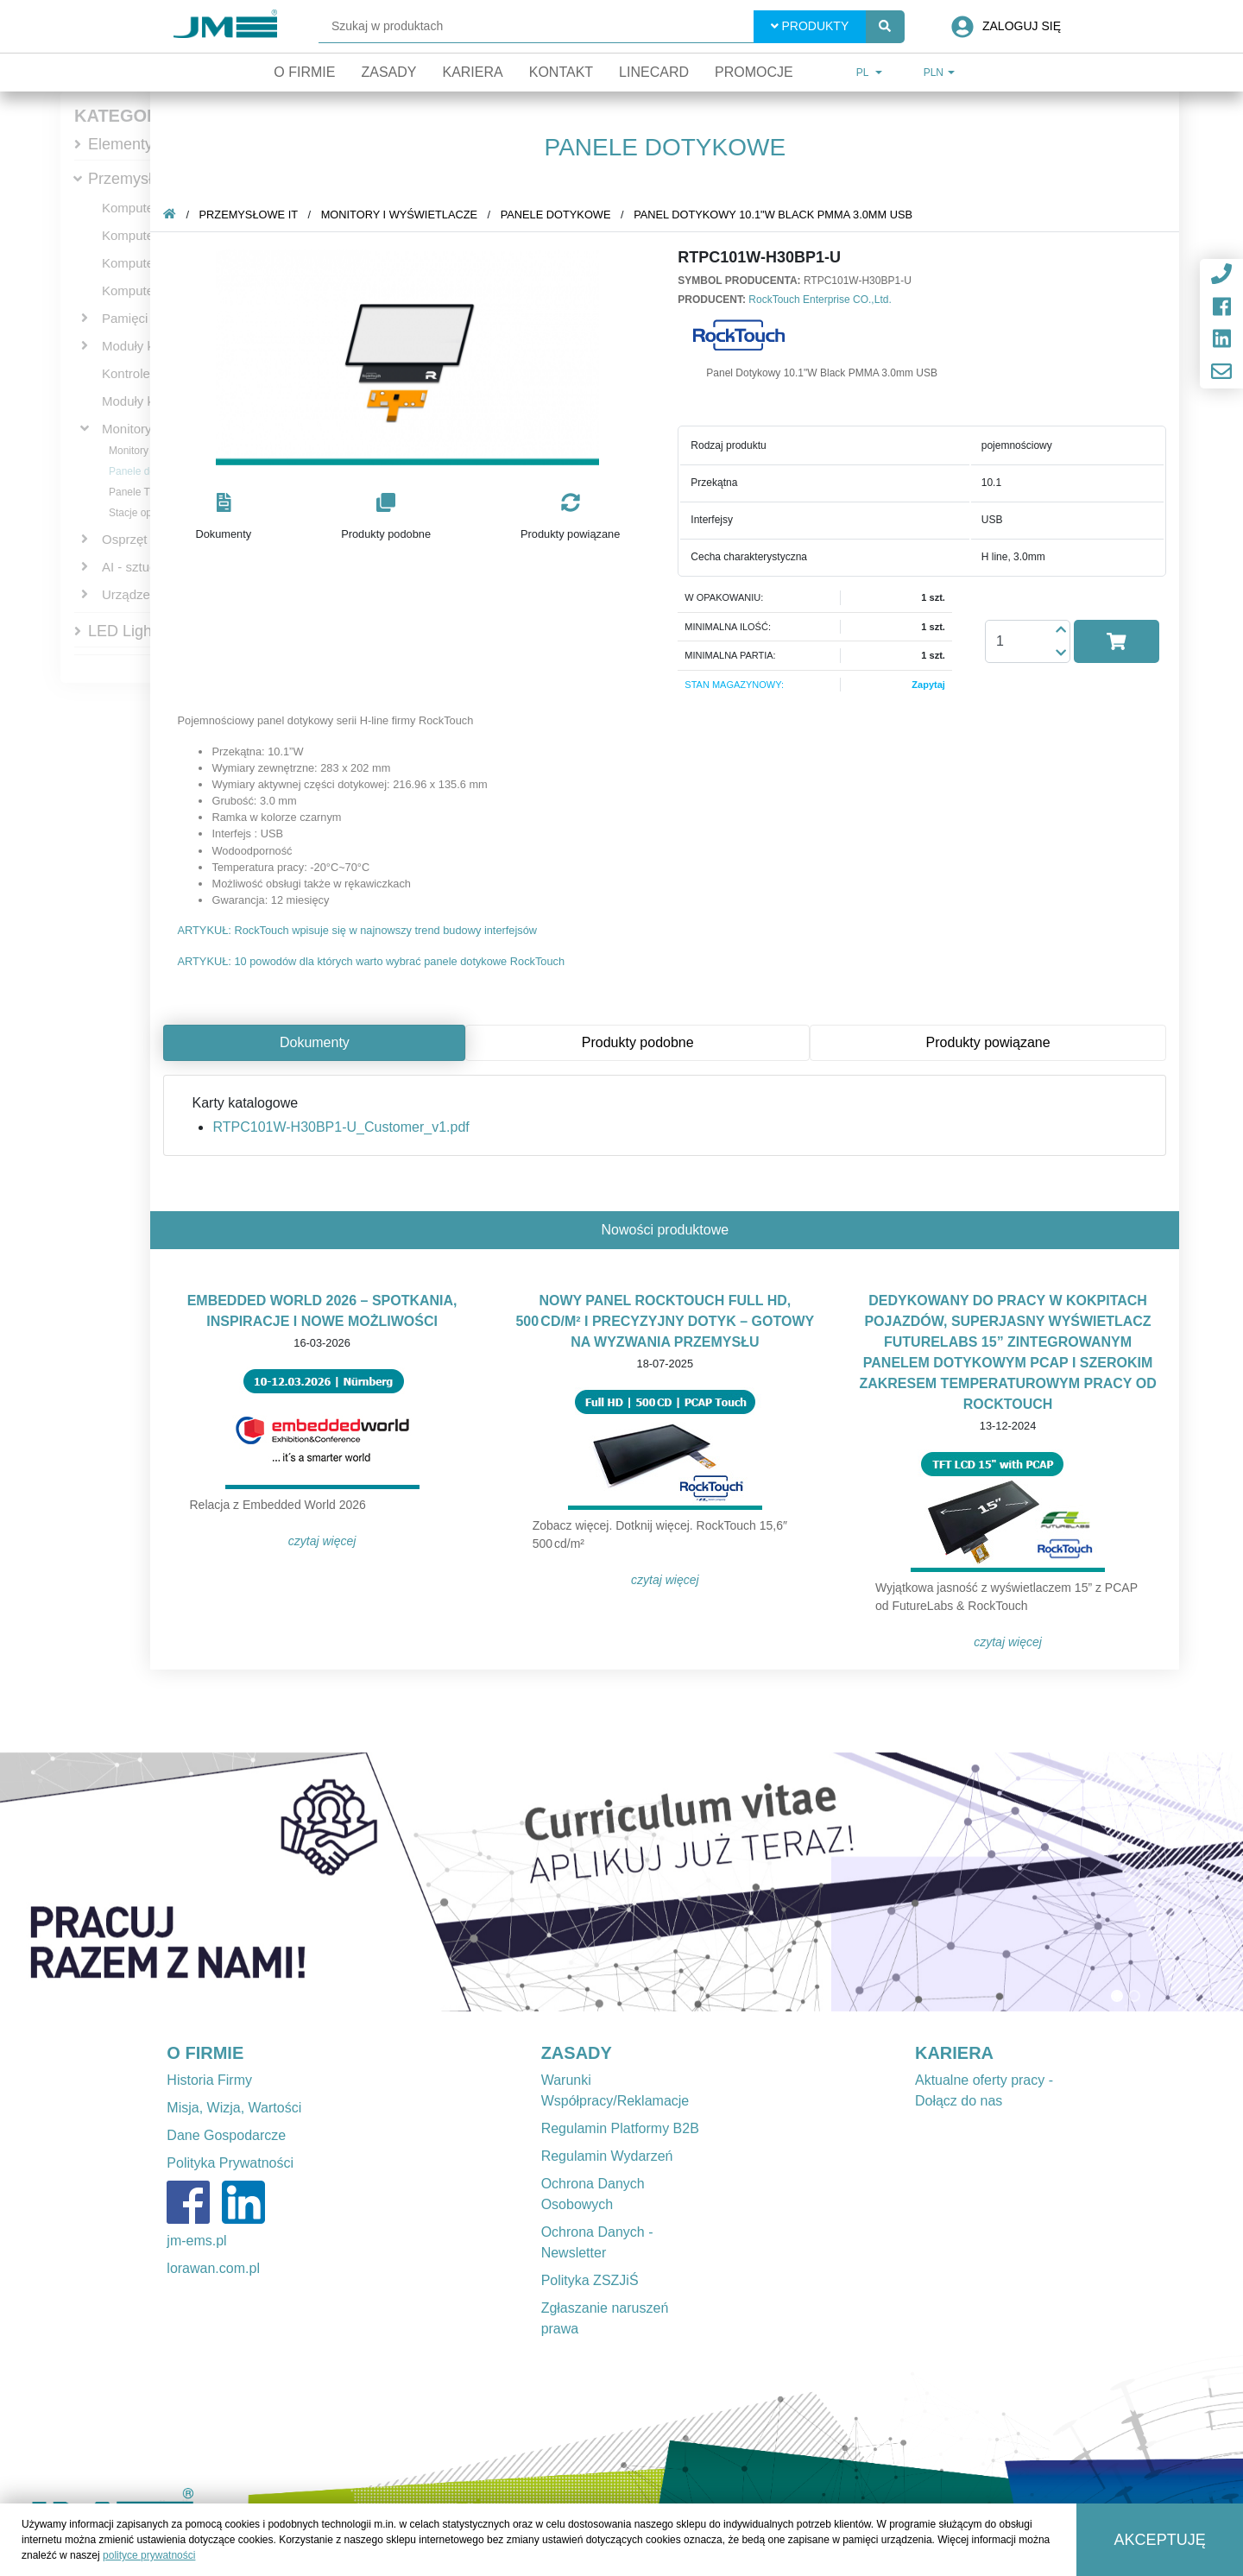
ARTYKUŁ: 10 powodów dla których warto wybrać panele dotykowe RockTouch (374, 961)
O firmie (304, 72)
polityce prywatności (149, 2555)
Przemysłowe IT (143, 178)
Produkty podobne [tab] (641, 1042)
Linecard (654, 72)
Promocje (754, 72)
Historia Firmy (209, 2080)
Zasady (388, 72)
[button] (227, 517)
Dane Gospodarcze (226, 2135)
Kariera (472, 72)
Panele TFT (135, 492)
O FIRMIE (205, 2052)
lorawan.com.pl (213, 2268)
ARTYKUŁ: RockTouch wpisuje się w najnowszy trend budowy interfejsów (360, 930)
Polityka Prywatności (230, 2163)
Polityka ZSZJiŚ (590, 2280)
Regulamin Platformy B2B (620, 2128)
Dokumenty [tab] (318, 1042)
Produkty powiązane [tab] (991, 1042)
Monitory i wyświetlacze (403, 214)
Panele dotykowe (148, 471)
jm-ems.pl (196, 2240)
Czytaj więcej (326, 1541)
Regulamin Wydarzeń (607, 2156)
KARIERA (954, 2052)
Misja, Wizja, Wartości (234, 2107)
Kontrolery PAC (146, 373)
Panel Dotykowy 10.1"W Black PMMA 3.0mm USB (776, 214)
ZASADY (576, 2052)
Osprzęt (125, 539)
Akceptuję (1160, 2539)
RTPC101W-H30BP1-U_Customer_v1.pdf (344, 1127)
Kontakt (561, 72)
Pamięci (125, 318)
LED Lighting (132, 631)
